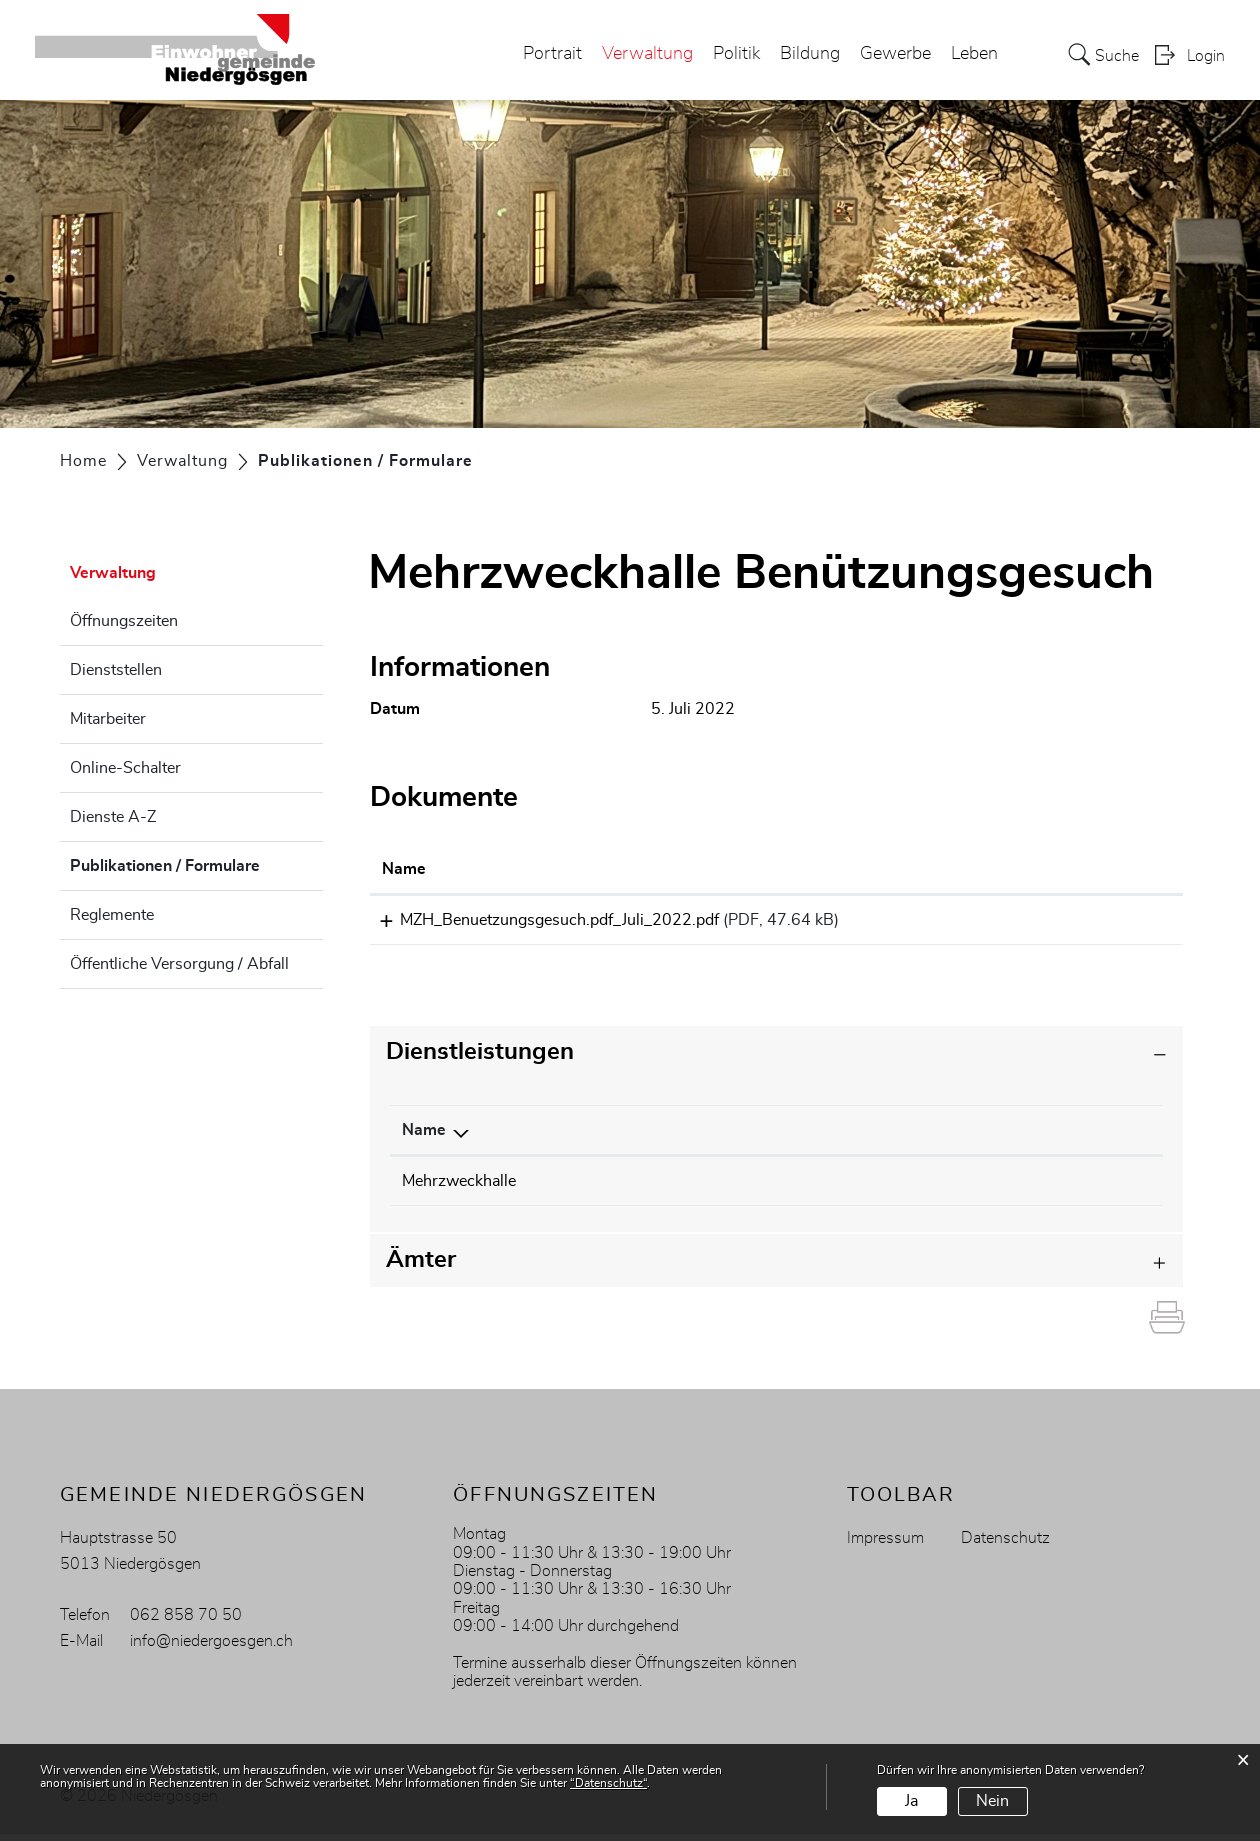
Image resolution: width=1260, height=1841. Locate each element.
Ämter (421, 1267)
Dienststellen (116, 670)
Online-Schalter (125, 768)
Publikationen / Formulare (196, 863)
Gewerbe (895, 54)
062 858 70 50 (186, 1622)
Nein (992, 1801)
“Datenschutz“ (608, 1783)
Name (424, 1137)
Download (1107, 923)
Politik (736, 54)
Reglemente (112, 915)
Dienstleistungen (480, 1059)
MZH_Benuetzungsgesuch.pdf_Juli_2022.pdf (541, 920)
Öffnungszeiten (124, 621)
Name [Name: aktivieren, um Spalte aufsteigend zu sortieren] (404, 869)
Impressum (885, 1545)
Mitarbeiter (108, 719)
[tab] (777, 1059)
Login (1206, 56)
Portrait (552, 54)
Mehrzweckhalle (459, 1188)
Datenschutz (1005, 1545)
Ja (911, 1801)
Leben (974, 54)
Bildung (810, 54)
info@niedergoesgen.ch (211, 1648)
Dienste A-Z (113, 817)
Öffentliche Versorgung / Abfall (179, 964)
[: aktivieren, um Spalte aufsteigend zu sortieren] (1107, 870)
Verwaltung (647, 54)
